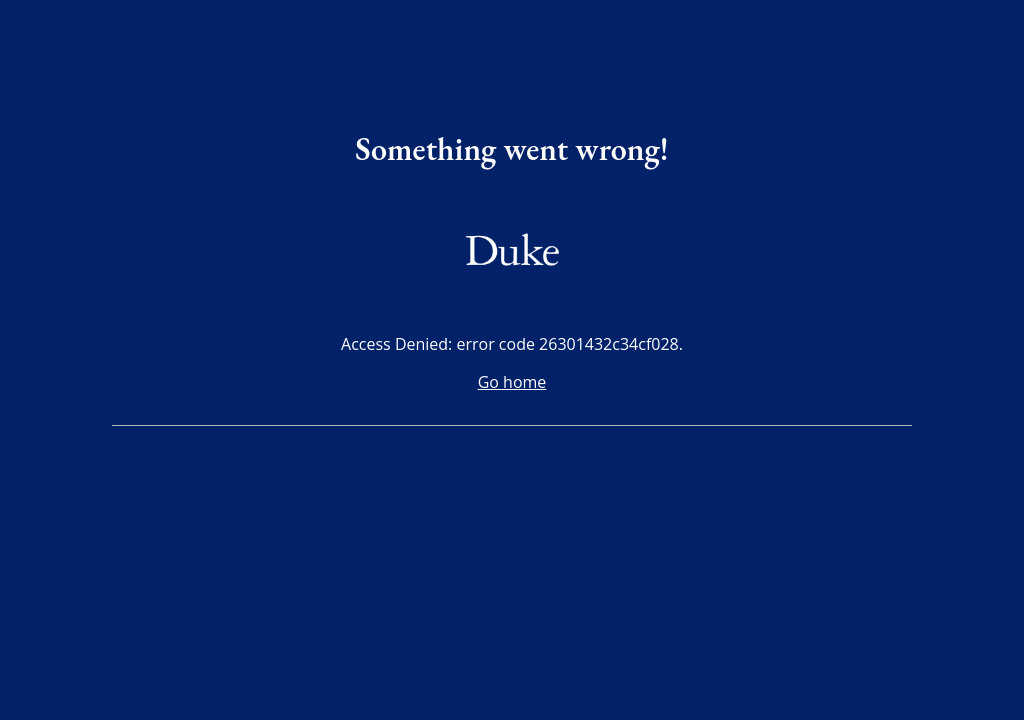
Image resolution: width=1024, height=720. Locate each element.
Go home (512, 382)
